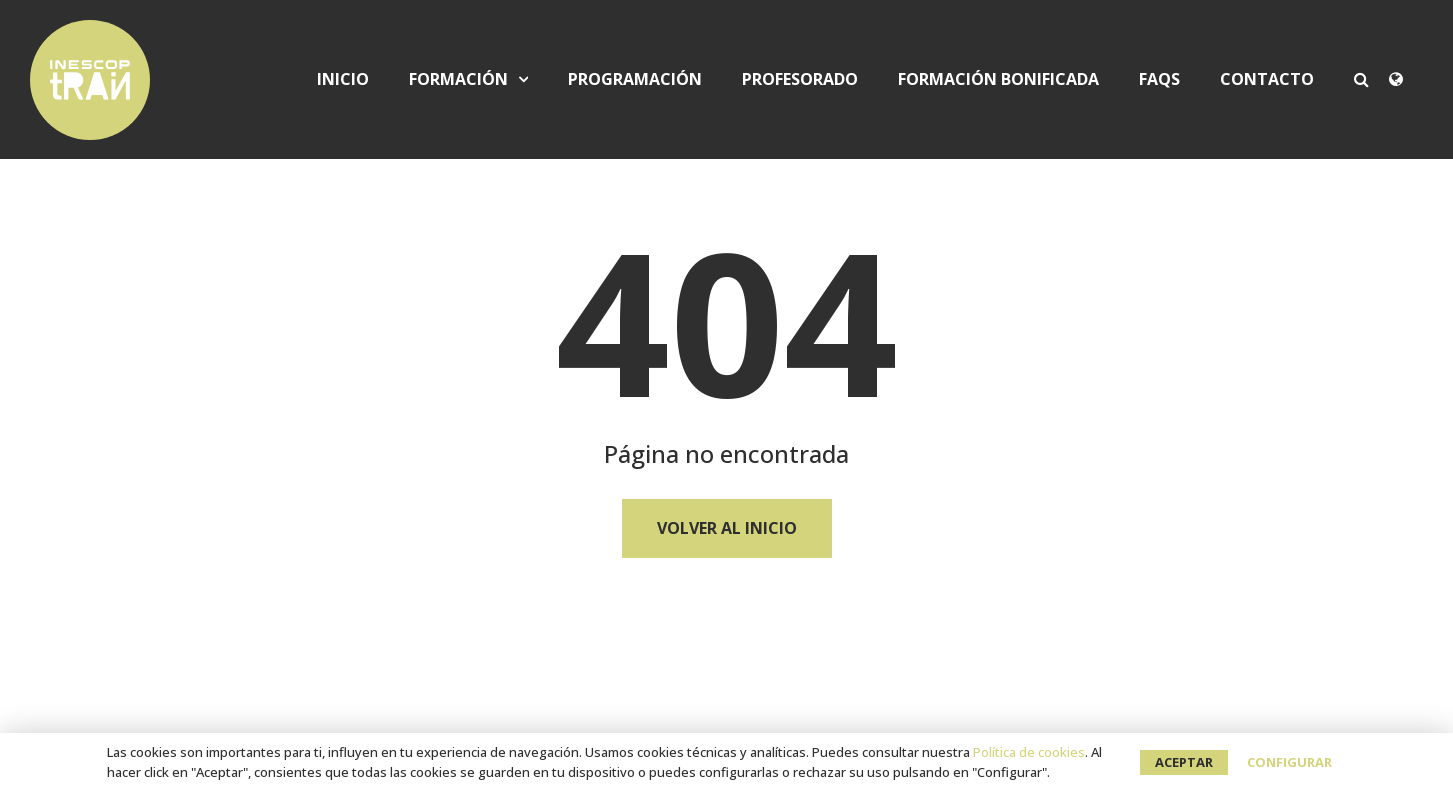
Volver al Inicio (727, 528)
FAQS (1159, 79)
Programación (635, 79)
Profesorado (800, 79)
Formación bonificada (998, 79)
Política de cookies (1029, 752)
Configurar (1289, 762)
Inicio (343, 79)
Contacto (1267, 79)
